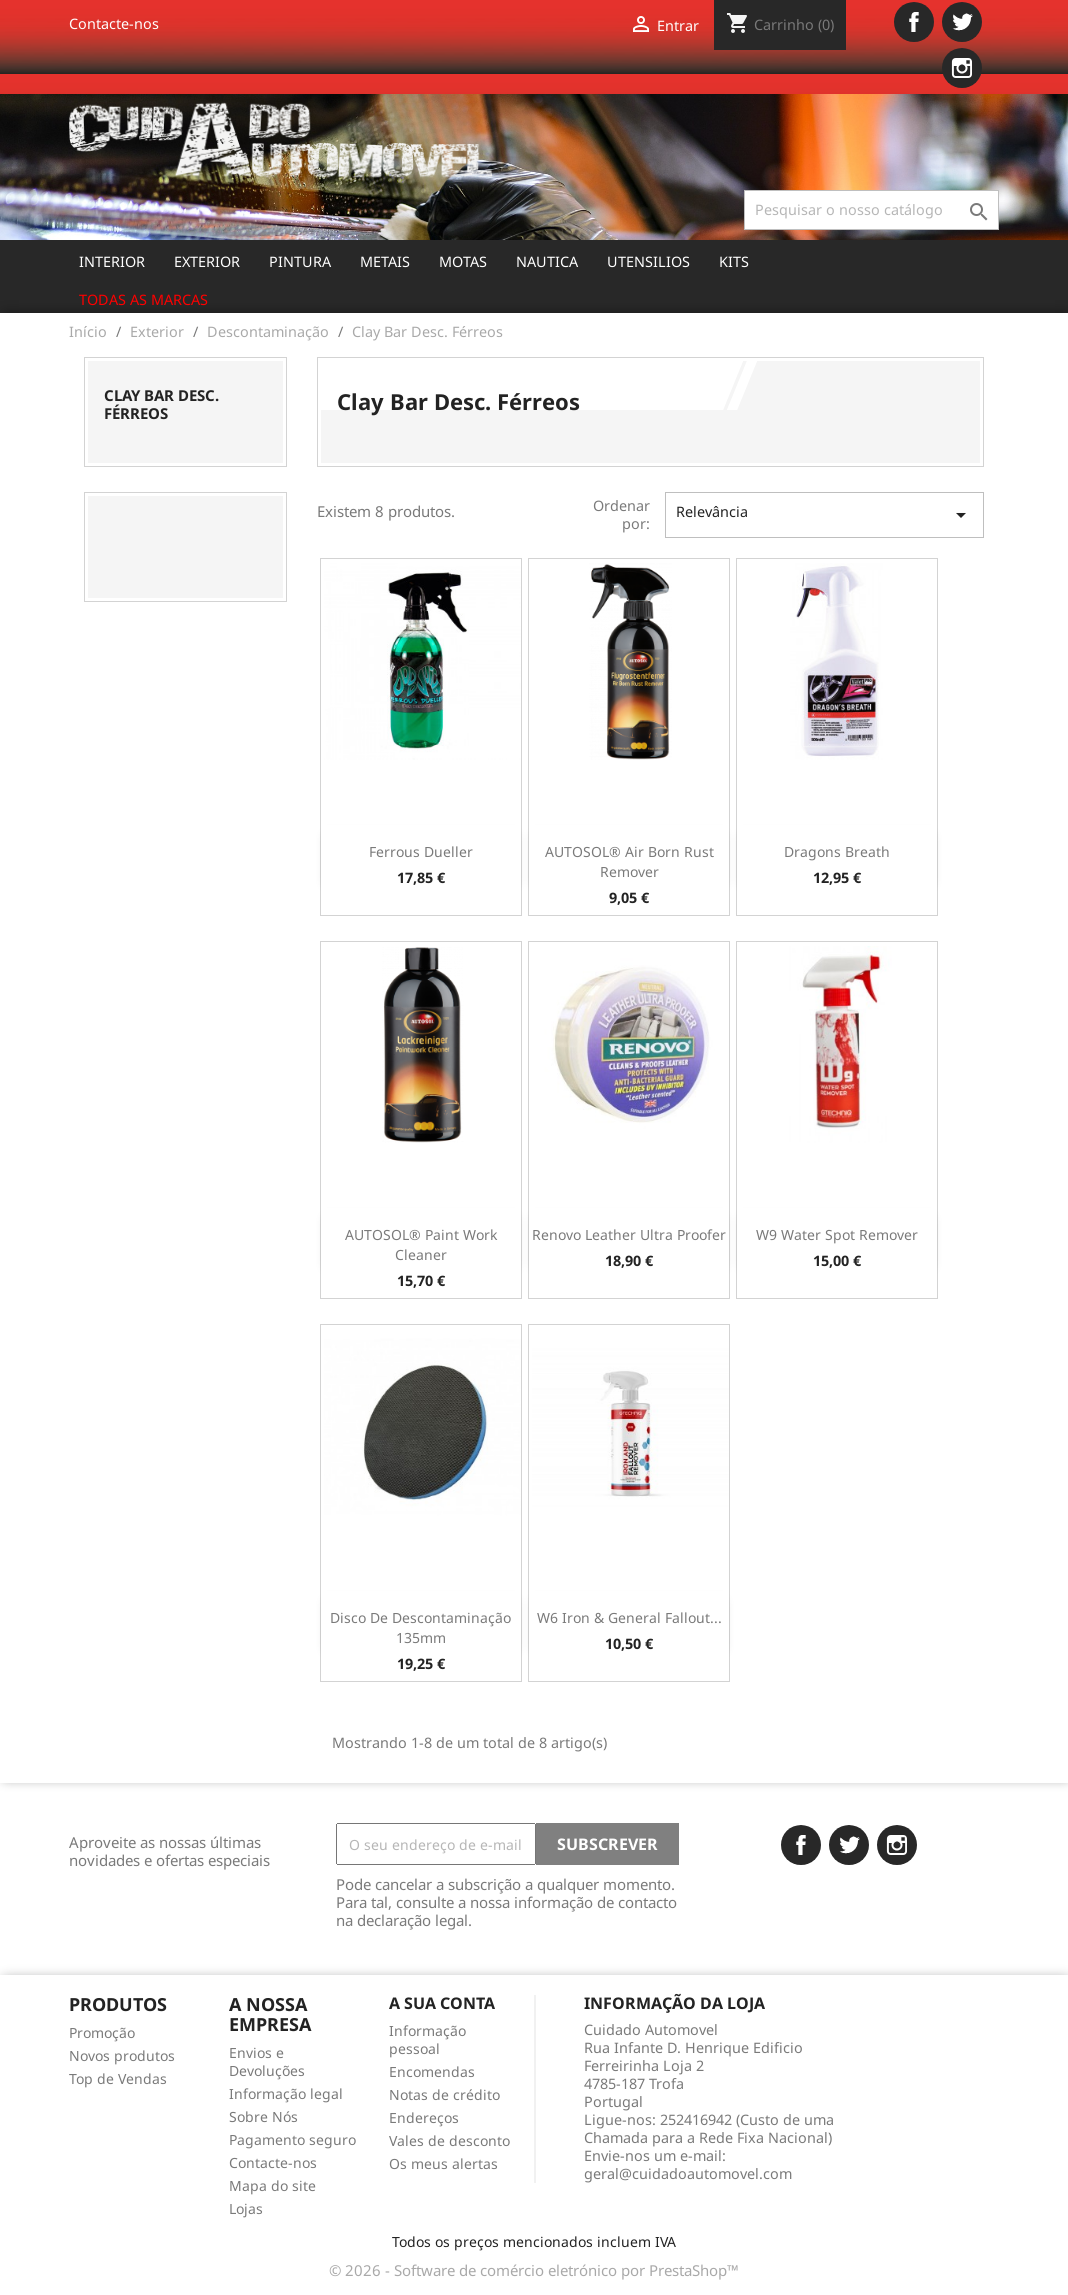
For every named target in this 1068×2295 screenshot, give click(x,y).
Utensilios (648, 261)
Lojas (246, 2208)
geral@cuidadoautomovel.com (688, 2173)
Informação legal (286, 2093)
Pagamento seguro (292, 2139)
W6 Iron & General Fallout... (629, 1617)
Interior (112, 261)
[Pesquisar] (871, 210)
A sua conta (442, 2003)
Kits (734, 261)
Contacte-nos (114, 23)
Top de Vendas (118, 2078)
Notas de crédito (444, 2094)
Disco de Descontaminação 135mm (420, 1627)
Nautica (547, 261)
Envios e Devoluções (267, 2061)
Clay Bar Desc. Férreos (161, 404)
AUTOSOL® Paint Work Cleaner (421, 1244)
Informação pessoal (427, 2039)
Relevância (824, 514)
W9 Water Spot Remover (837, 1234)
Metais (385, 261)
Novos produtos (122, 2055)
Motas (463, 261)
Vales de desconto (449, 2140)
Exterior (207, 261)
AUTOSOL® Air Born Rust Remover (629, 861)
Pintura (300, 261)
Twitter (962, 22)
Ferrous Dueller (421, 851)
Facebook (914, 22)
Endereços (424, 2117)
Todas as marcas (143, 299)
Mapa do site (272, 2185)
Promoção (102, 2032)
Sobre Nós (263, 2116)
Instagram (962, 68)
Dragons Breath (837, 851)
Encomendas (432, 2071)
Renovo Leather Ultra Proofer (629, 1234)
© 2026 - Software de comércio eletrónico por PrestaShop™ (534, 2270)
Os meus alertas (443, 2163)
